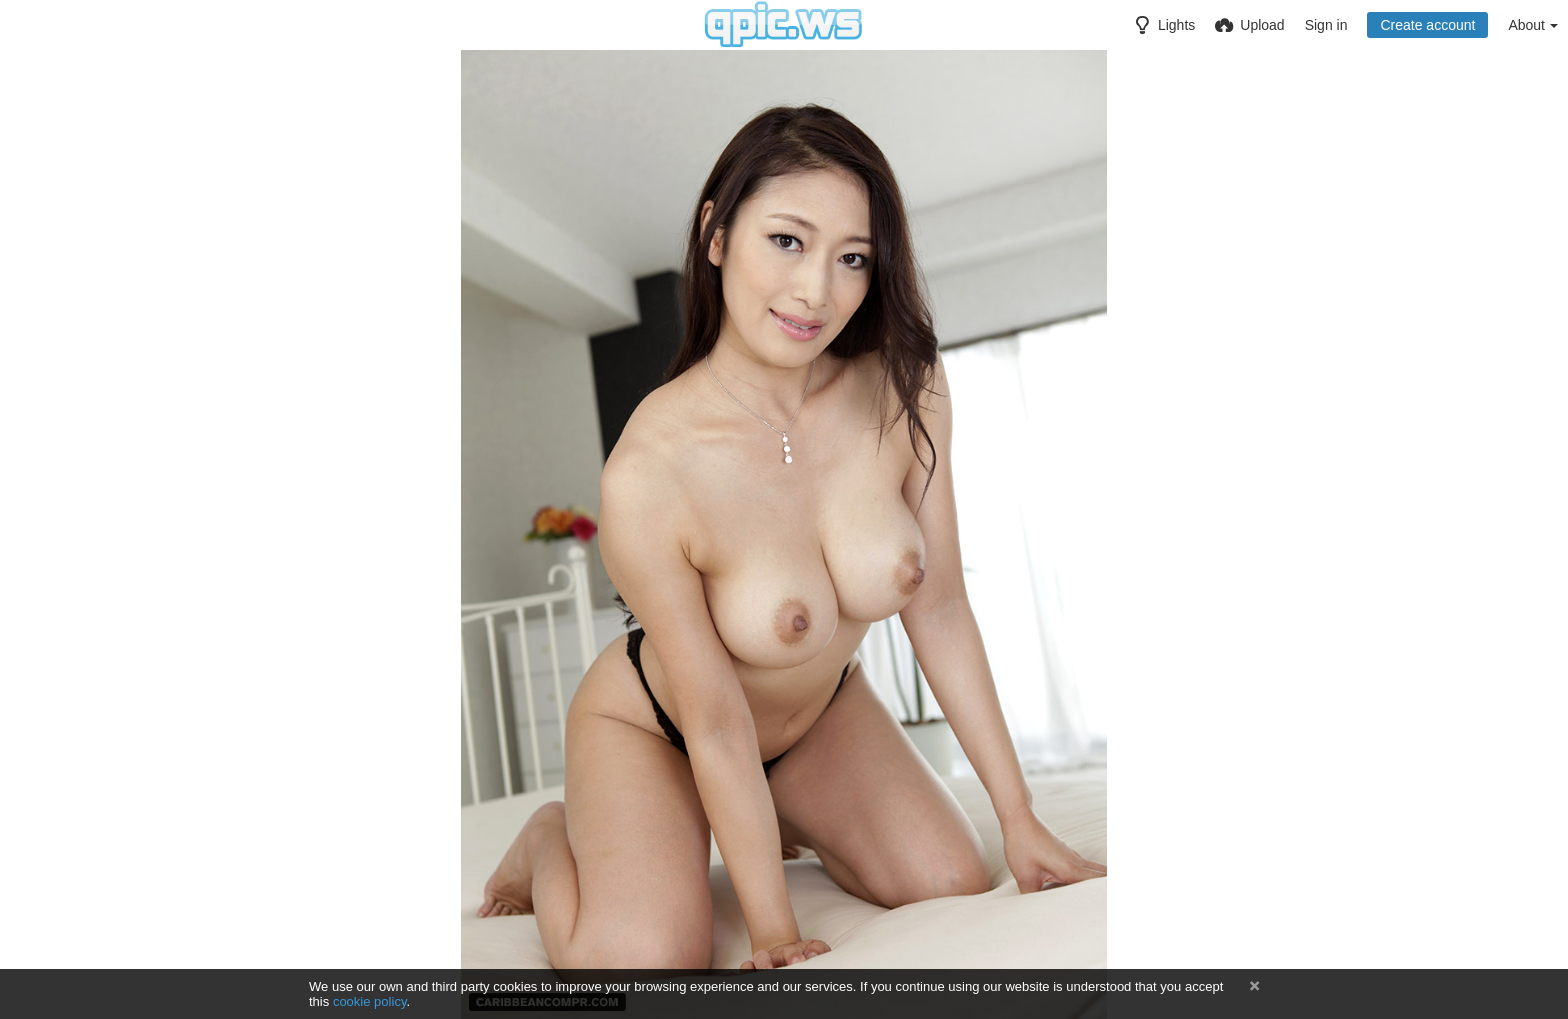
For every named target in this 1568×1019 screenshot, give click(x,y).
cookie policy (370, 1001)
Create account (1427, 25)
